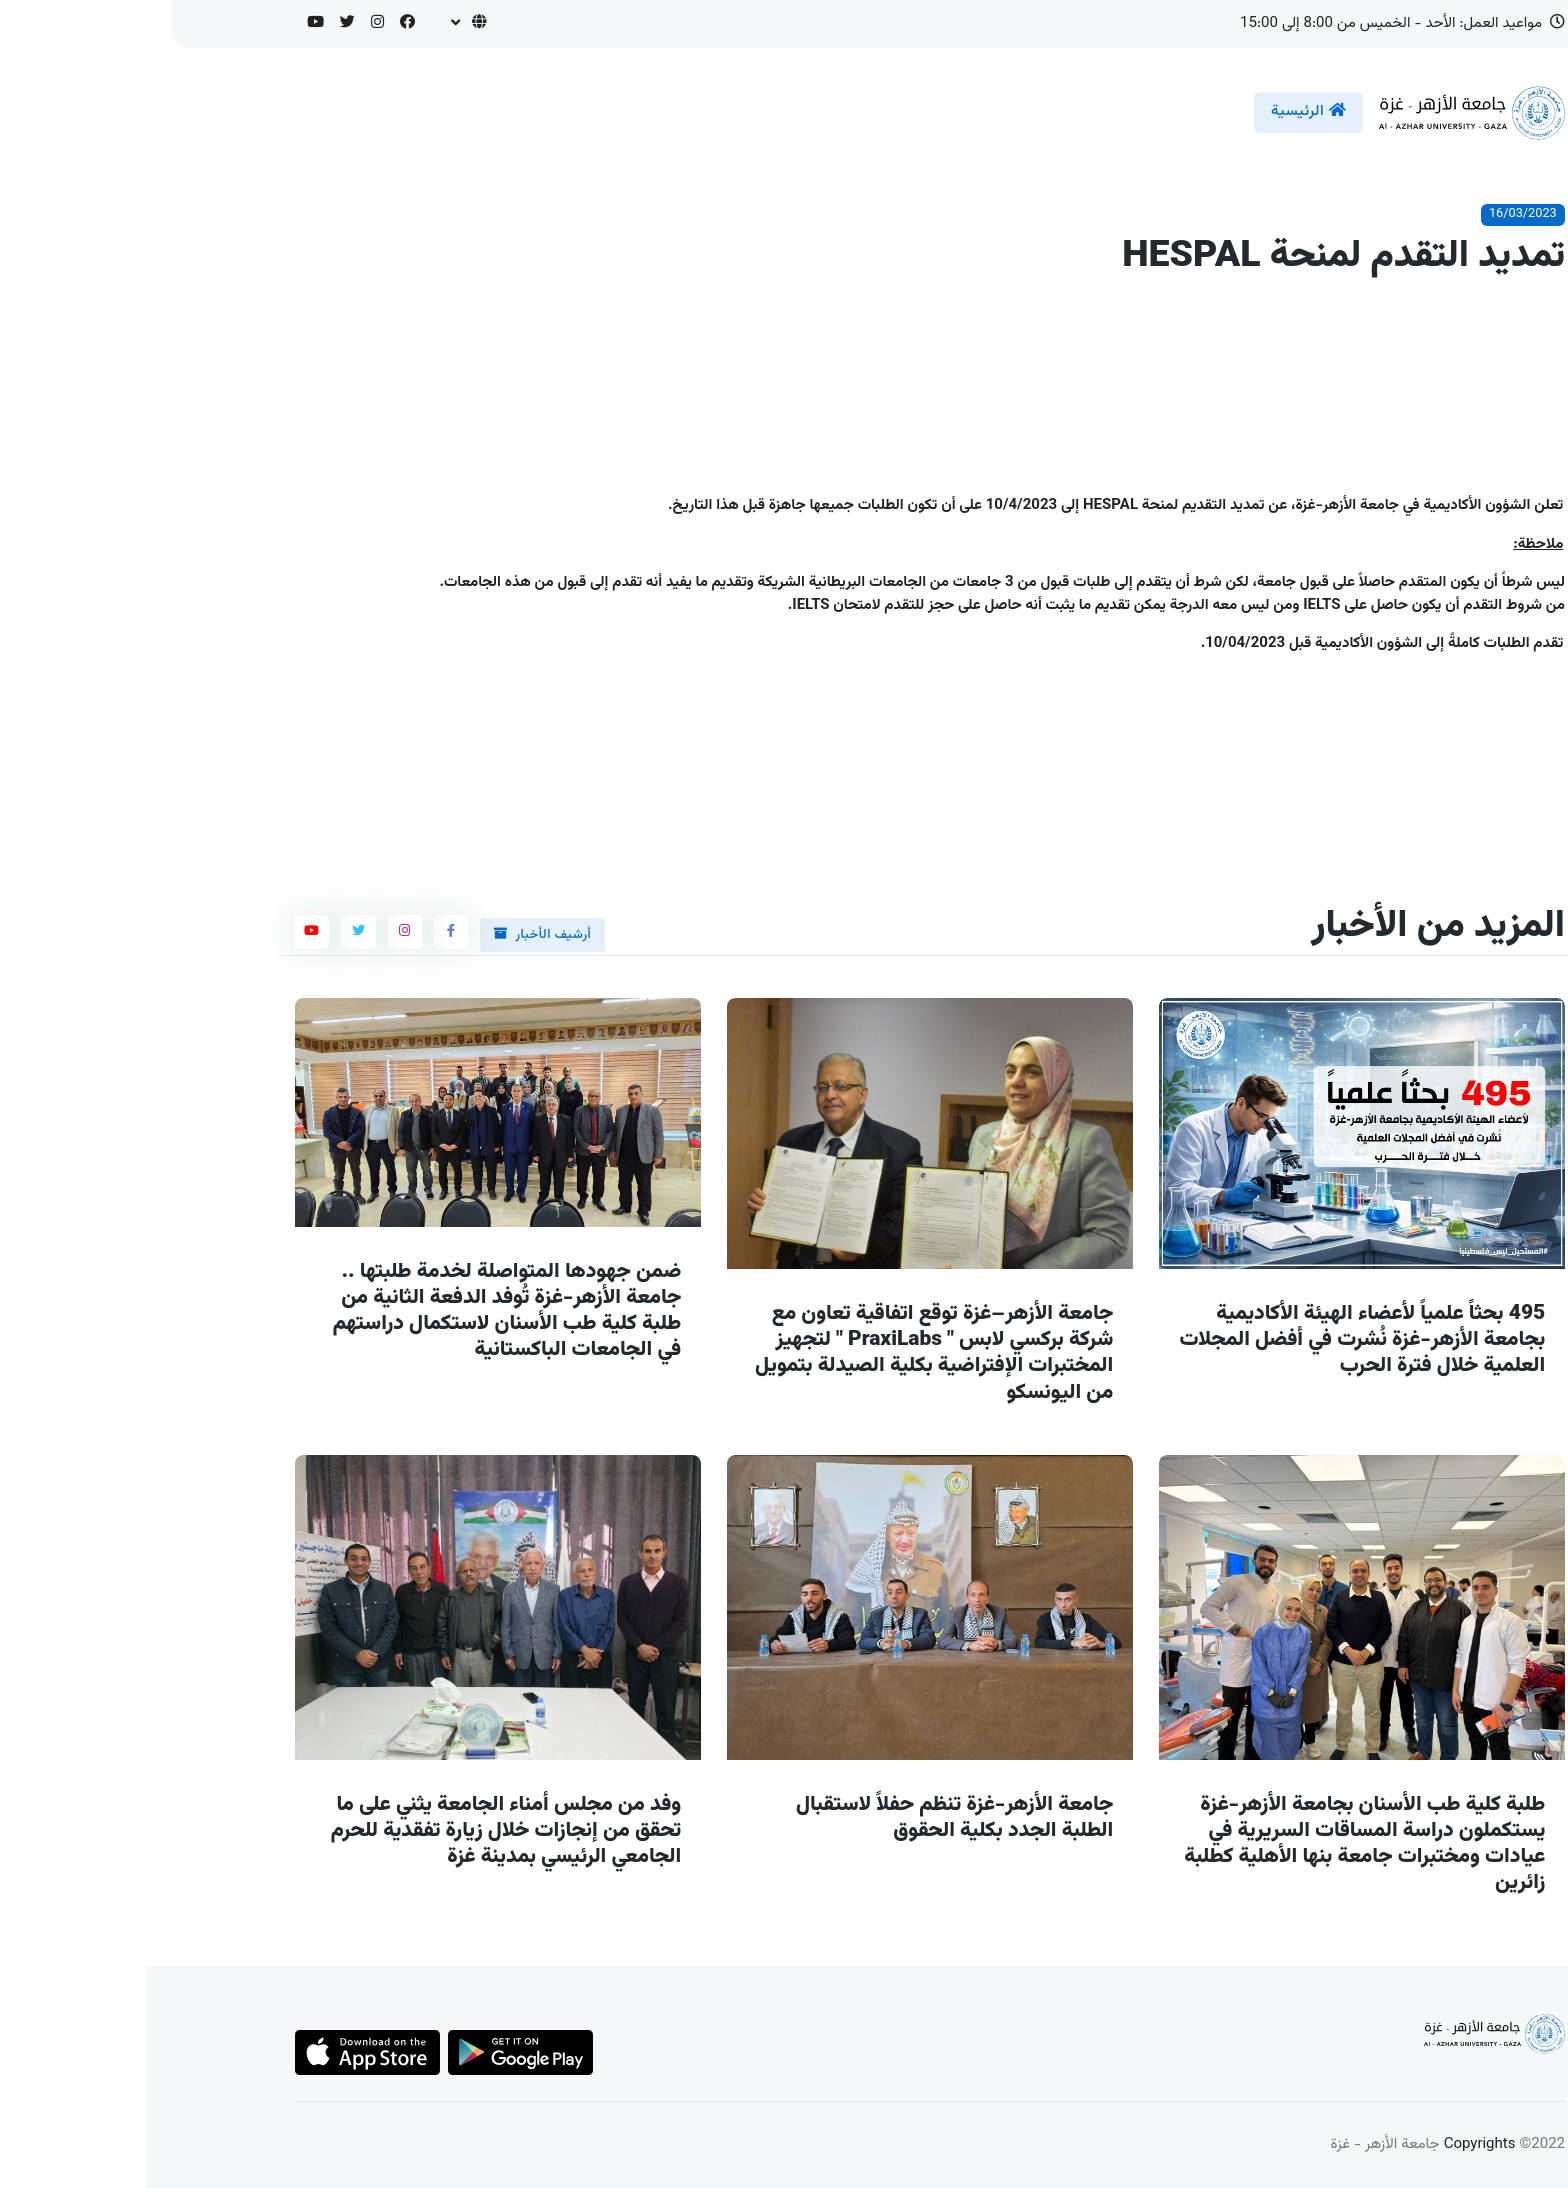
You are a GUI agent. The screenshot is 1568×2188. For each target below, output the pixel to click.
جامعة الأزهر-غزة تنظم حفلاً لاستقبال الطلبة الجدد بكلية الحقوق (808, 1817)
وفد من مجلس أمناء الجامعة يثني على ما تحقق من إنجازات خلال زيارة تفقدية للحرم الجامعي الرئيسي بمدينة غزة (360, 1831)
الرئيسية (1162, 111)
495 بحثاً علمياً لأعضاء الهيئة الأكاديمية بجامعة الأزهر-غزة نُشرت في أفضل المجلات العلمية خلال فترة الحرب (1216, 1340)
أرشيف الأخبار (396, 935)
